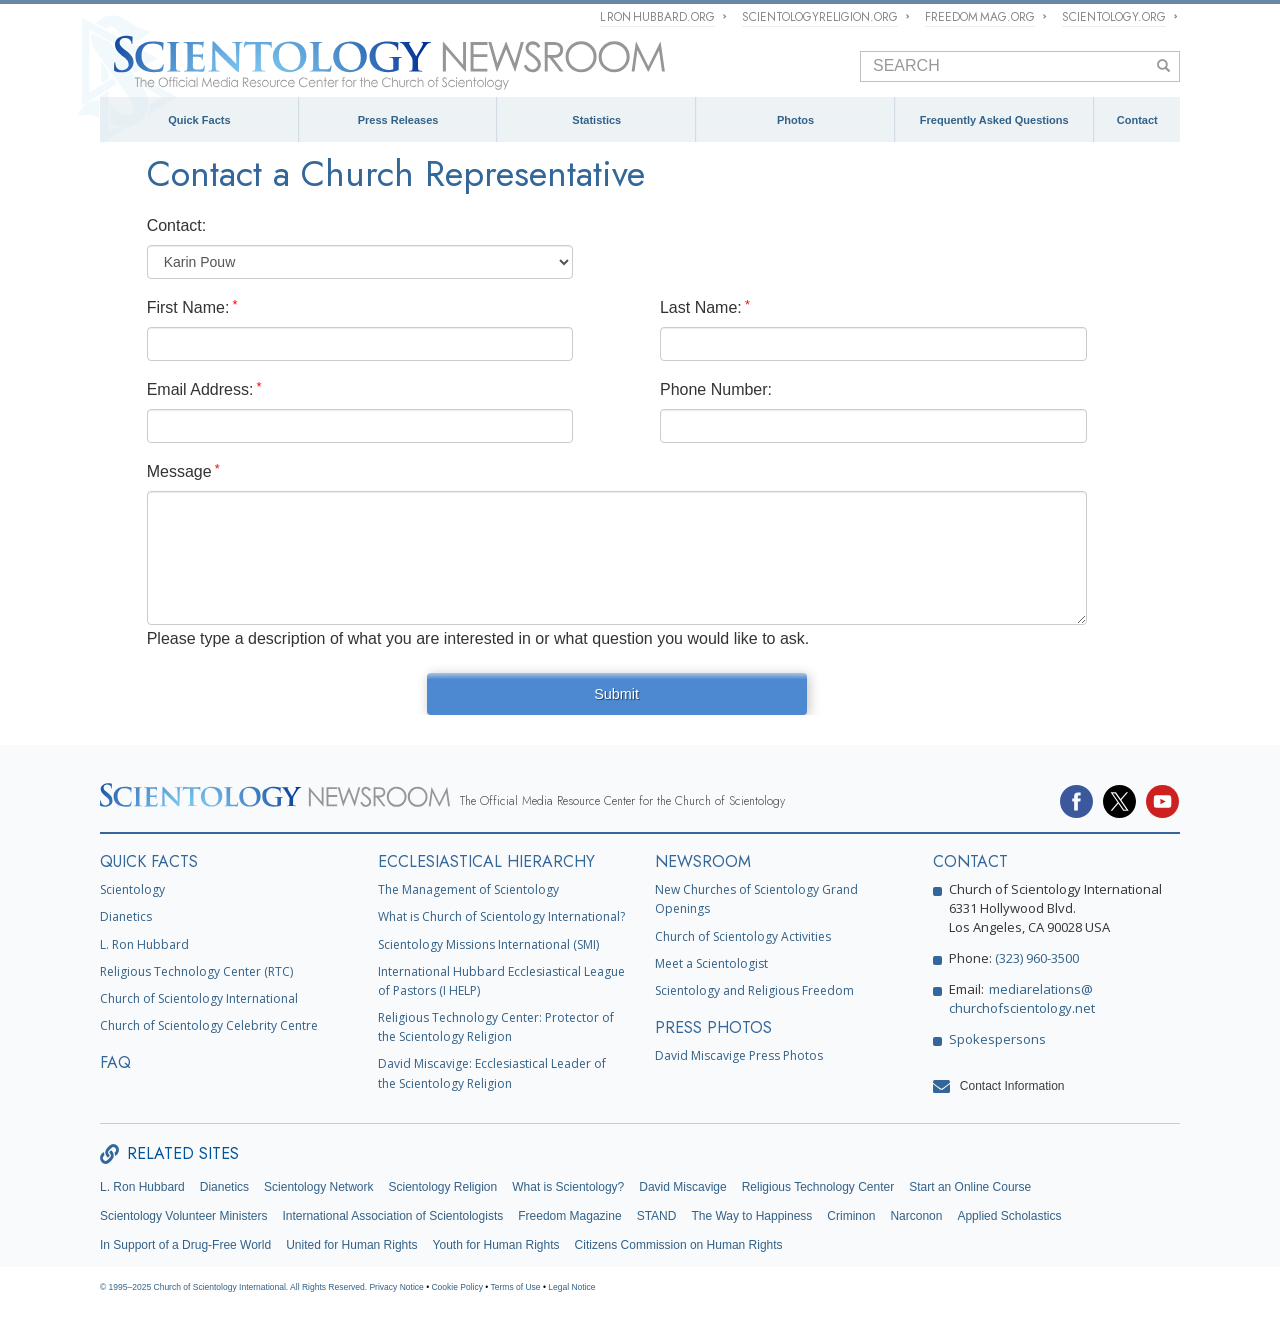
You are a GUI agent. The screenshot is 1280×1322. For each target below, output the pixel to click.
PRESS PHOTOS (713, 1027)
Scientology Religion (442, 1187)
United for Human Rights (351, 1245)
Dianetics (126, 916)
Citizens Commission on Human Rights (679, 1245)
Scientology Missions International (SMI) (488, 944)
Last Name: (701, 307)
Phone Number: (716, 389)
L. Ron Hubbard (144, 944)
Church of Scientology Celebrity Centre (209, 1025)
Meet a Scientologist (711, 963)
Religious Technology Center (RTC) (196, 971)
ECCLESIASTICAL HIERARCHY (486, 861)
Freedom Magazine (569, 1216)
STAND (657, 1216)
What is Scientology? (568, 1187)
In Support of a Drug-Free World (185, 1245)
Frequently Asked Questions (994, 120)
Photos (795, 120)
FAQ (115, 1062)
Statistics (596, 120)
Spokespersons (997, 1039)
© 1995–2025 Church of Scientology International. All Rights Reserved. (234, 1287)
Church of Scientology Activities (743, 936)
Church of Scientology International (199, 998)
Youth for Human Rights (496, 1245)
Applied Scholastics (1009, 1216)
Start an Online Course (970, 1187)
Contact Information (1012, 1086)
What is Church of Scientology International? (501, 916)
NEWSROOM (703, 861)
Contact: (177, 225)
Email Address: (200, 389)
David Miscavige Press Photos (739, 1055)
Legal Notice (571, 1287)
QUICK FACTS (149, 861)
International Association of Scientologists (392, 1216)
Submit (616, 694)
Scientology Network (318, 1187)
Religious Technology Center (818, 1187)
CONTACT (970, 861)
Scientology (132, 889)
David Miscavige (682, 1187)
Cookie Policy (457, 1287)
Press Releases (398, 120)
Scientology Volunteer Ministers (183, 1216)
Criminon (851, 1216)
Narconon (916, 1216)
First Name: (188, 307)
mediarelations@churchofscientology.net (1022, 998)
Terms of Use (516, 1287)
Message (179, 471)
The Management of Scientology (468, 889)
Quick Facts (199, 120)
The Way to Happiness (751, 1216)
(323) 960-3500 (1037, 958)
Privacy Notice (396, 1287)
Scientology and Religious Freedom (754, 990)
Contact (1137, 120)
